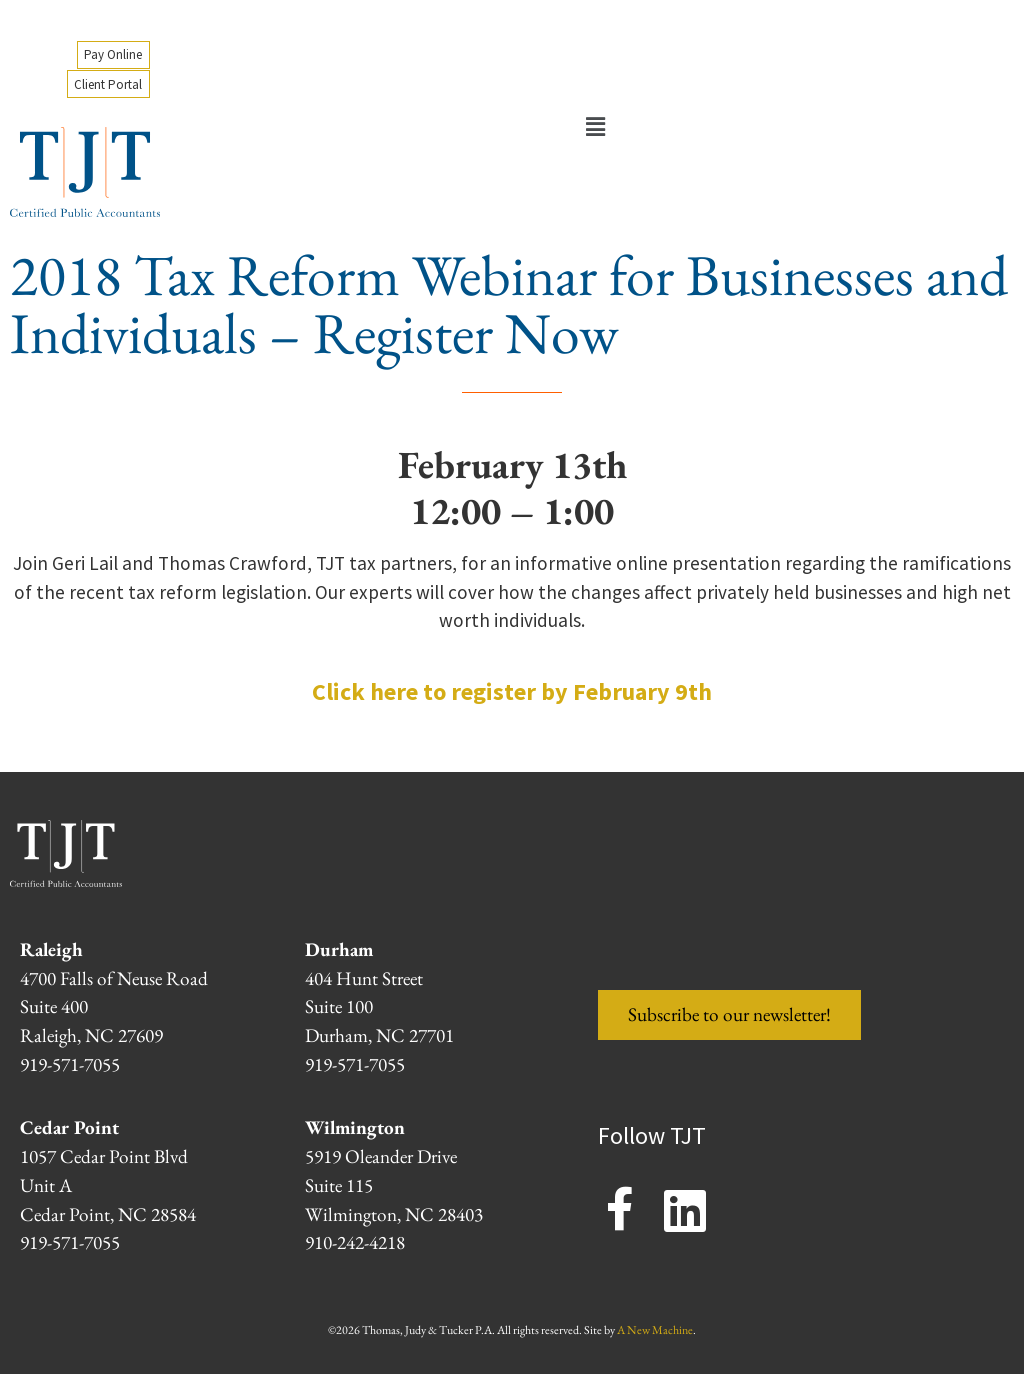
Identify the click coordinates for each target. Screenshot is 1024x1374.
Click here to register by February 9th (512, 691)
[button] (595, 127)
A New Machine (655, 1330)
